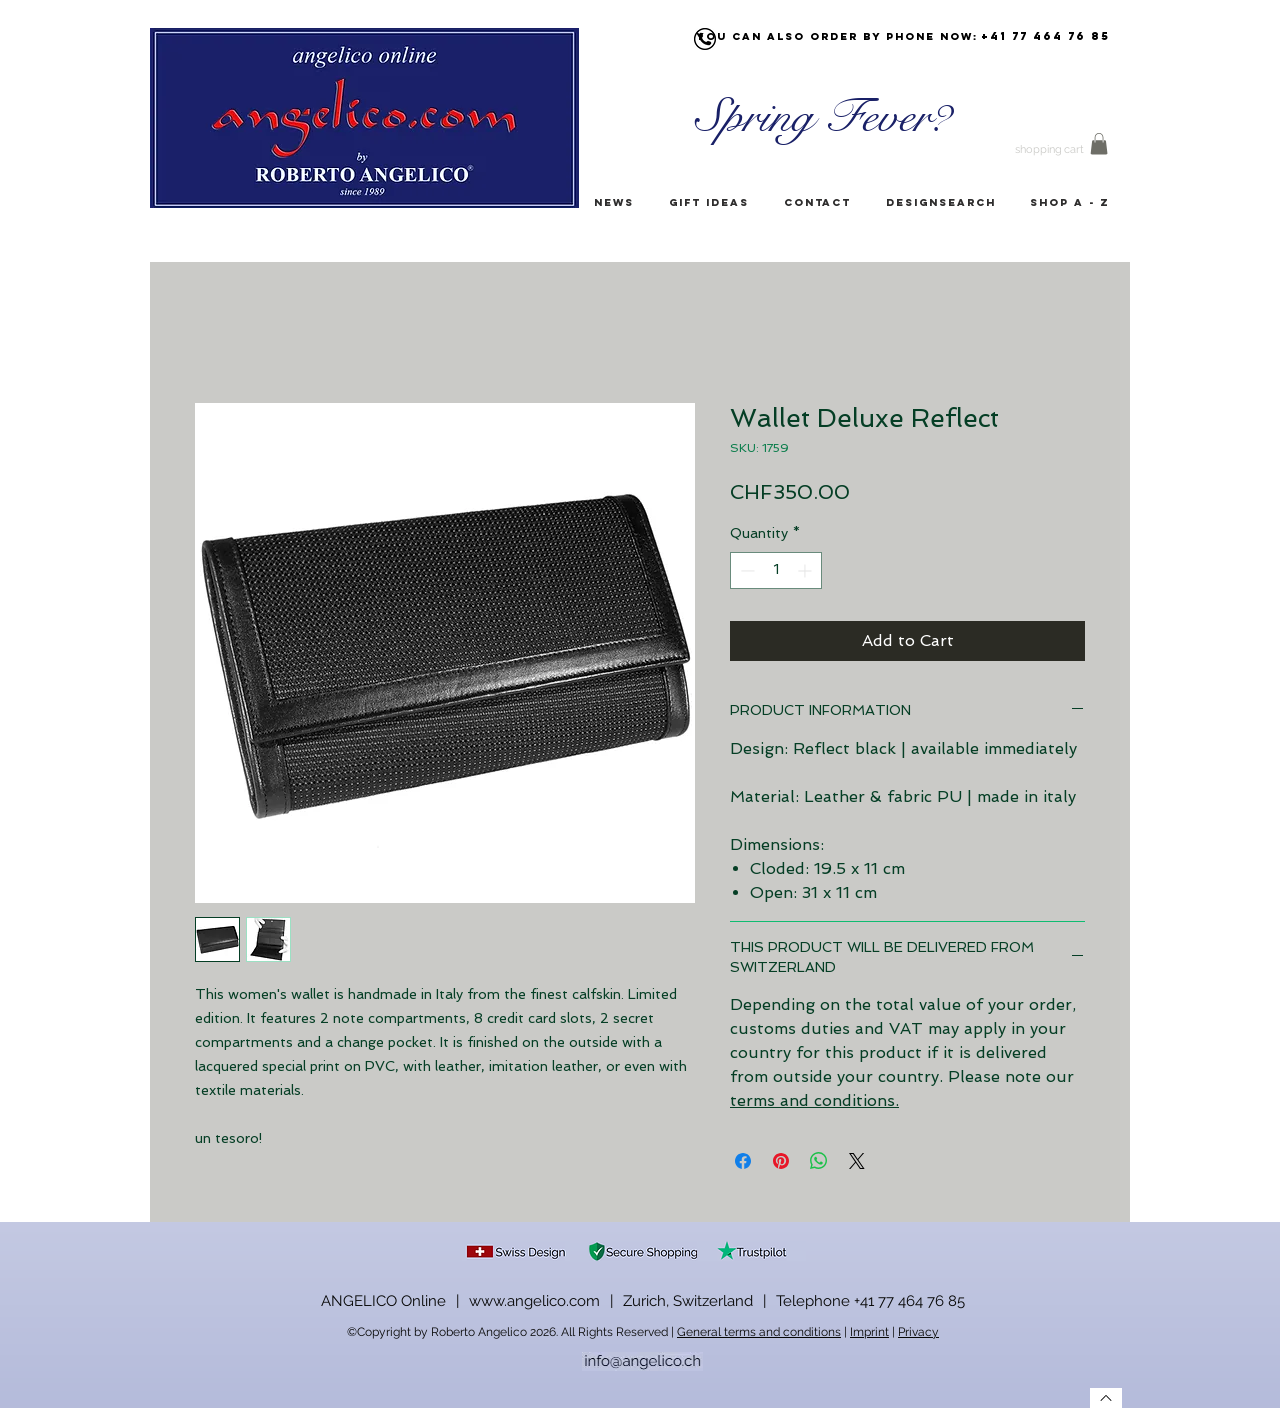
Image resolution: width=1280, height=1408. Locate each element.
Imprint (869, 1332)
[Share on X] (857, 1161)
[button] (1099, 144)
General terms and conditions (759, 1332)
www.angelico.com (534, 1301)
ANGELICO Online (383, 1301)
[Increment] (806, 570)
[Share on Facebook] (743, 1161)
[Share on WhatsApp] (819, 1161)
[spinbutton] (776, 570)
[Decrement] (745, 570)
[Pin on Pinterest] (781, 1161)
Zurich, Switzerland (688, 1301)
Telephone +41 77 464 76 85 (870, 1301)
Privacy (918, 1332)
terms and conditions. (814, 1100)
